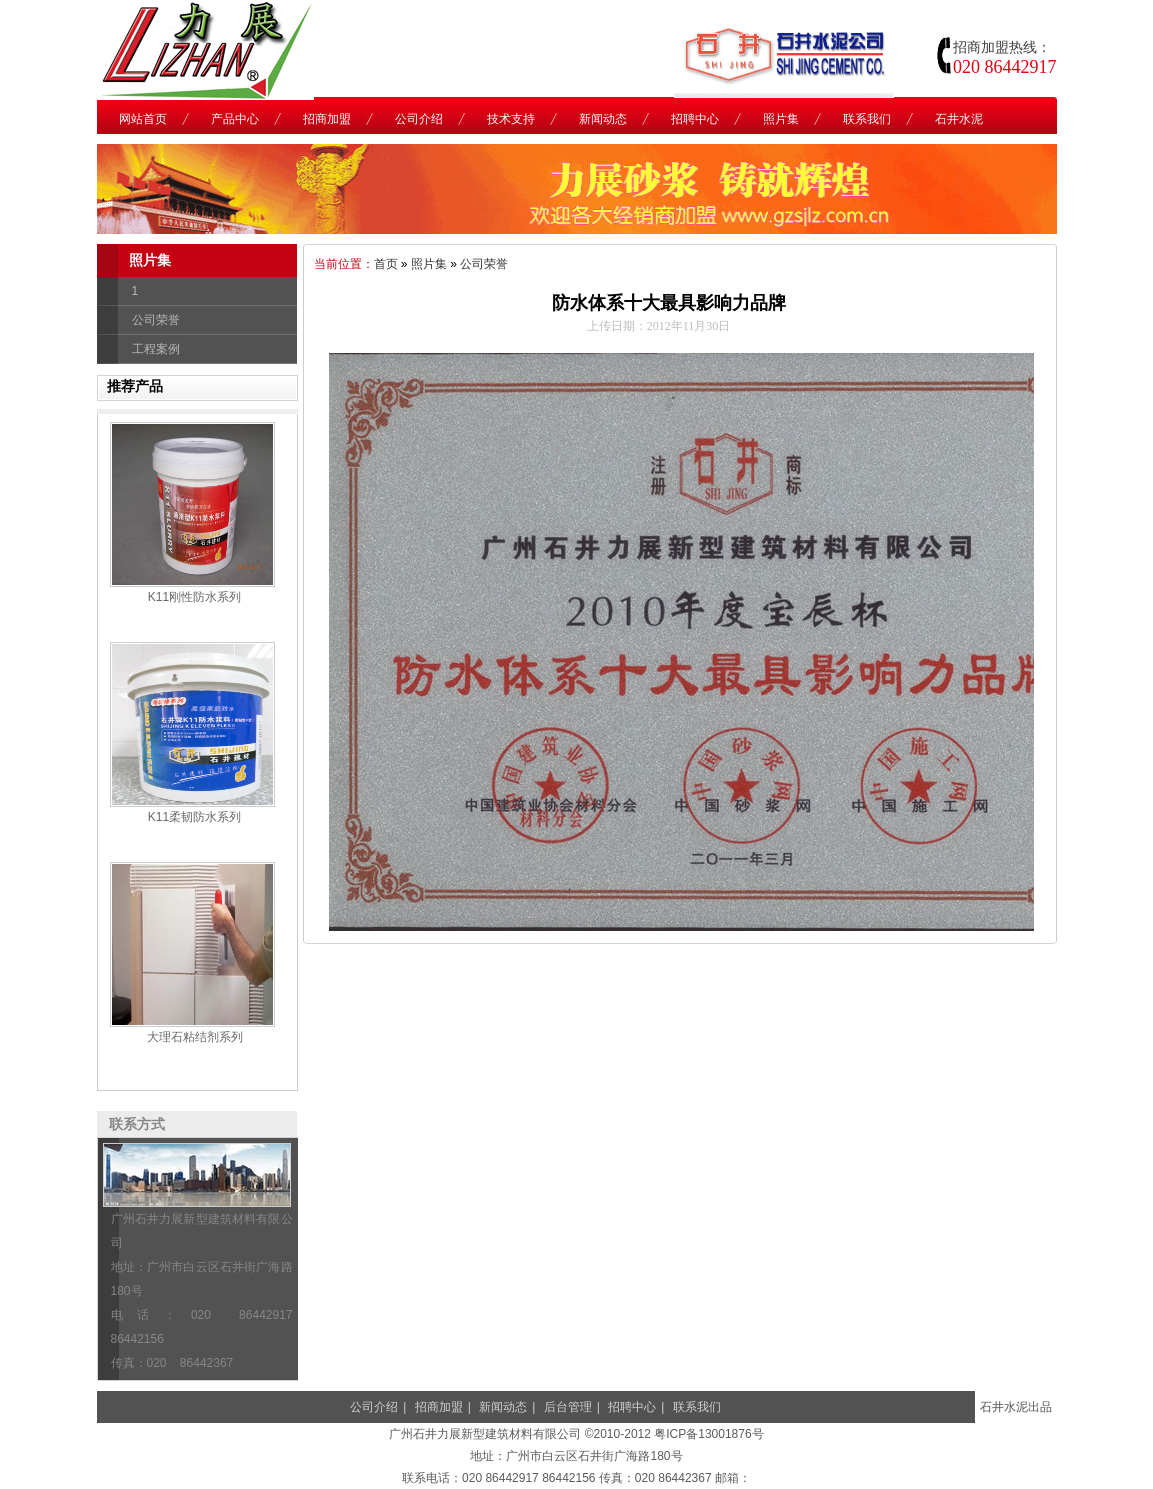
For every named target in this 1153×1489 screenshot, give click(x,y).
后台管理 (568, 1407)
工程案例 (156, 349)
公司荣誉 (156, 320)
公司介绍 (374, 1407)
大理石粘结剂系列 (195, 1037)
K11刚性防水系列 (194, 597)
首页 (386, 264)
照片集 (429, 264)
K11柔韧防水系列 (194, 817)
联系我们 (697, 1407)
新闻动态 (503, 1407)
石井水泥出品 (1016, 1407)
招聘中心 (632, 1407)
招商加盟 (439, 1407)
